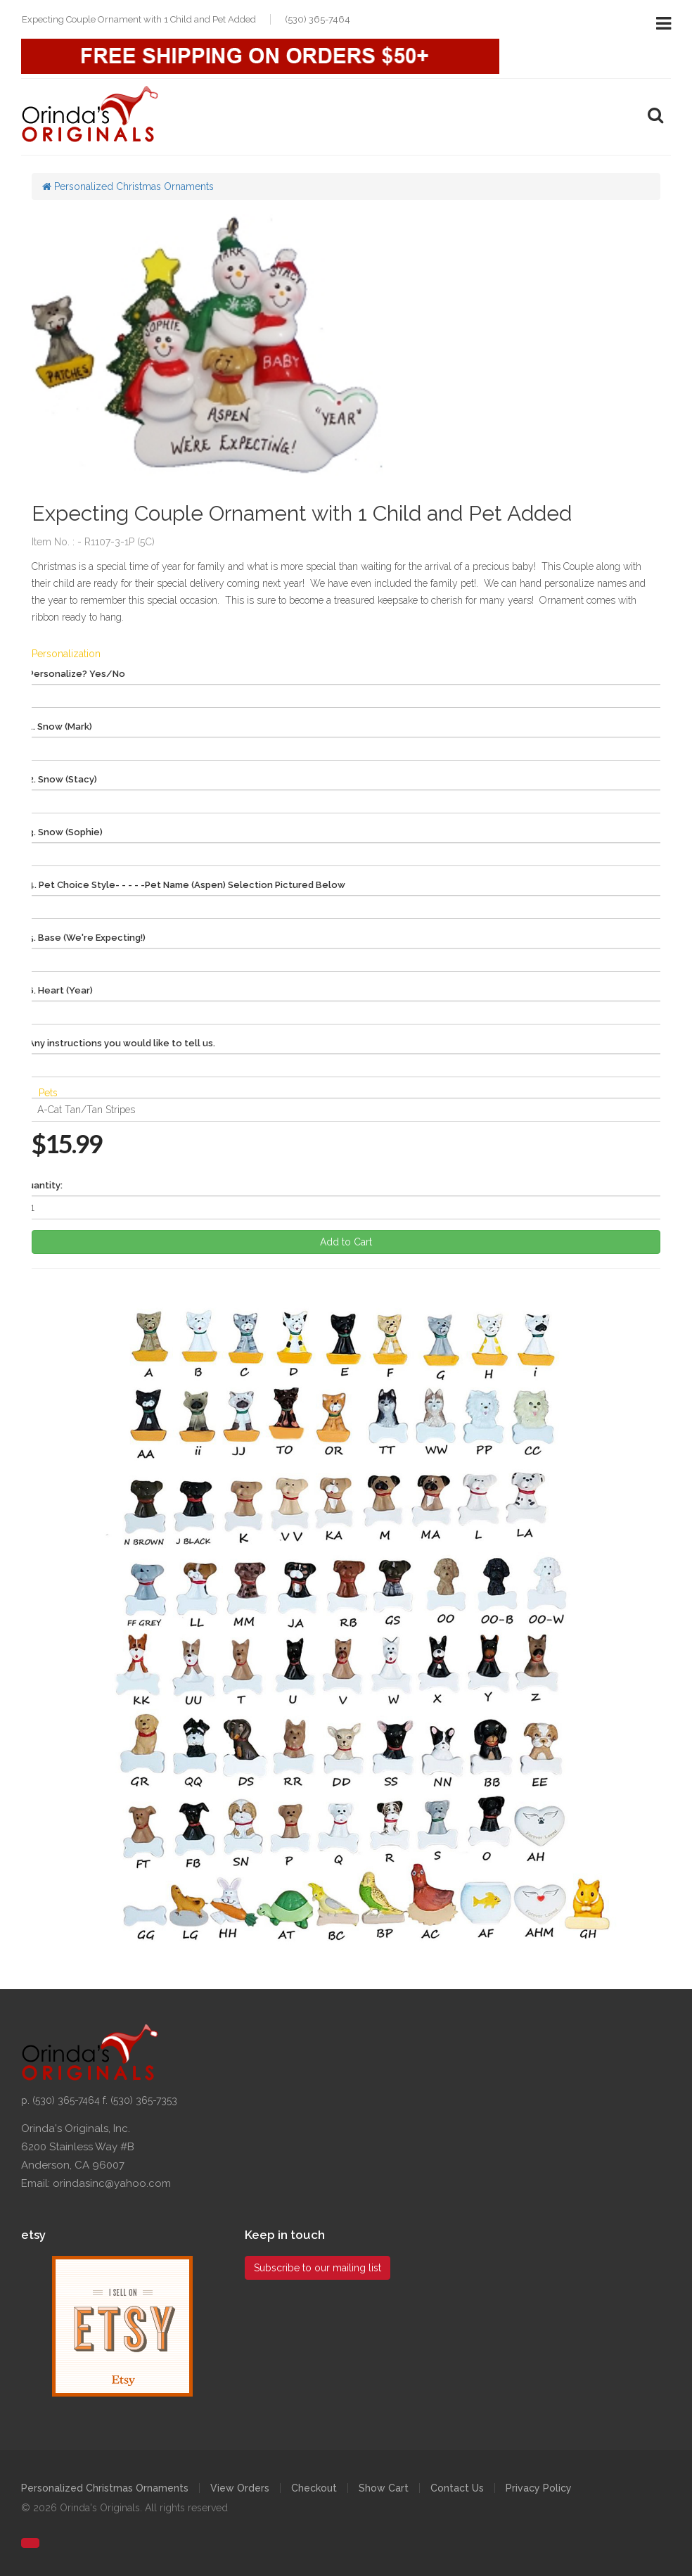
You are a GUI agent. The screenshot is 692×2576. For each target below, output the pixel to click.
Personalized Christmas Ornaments (128, 186)
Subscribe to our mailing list (317, 2267)
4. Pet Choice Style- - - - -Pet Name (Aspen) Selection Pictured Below (186, 885)
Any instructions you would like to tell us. (121, 1043)
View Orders (239, 2488)
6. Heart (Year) (60, 990)
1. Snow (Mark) (60, 726)
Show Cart (384, 2488)
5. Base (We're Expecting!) (87, 937)
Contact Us (457, 2488)
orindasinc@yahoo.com (112, 2183)
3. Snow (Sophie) (65, 832)
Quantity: (42, 1185)
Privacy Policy (539, 2488)
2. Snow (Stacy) (62, 779)
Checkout (314, 2488)
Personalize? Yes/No (76, 673)
